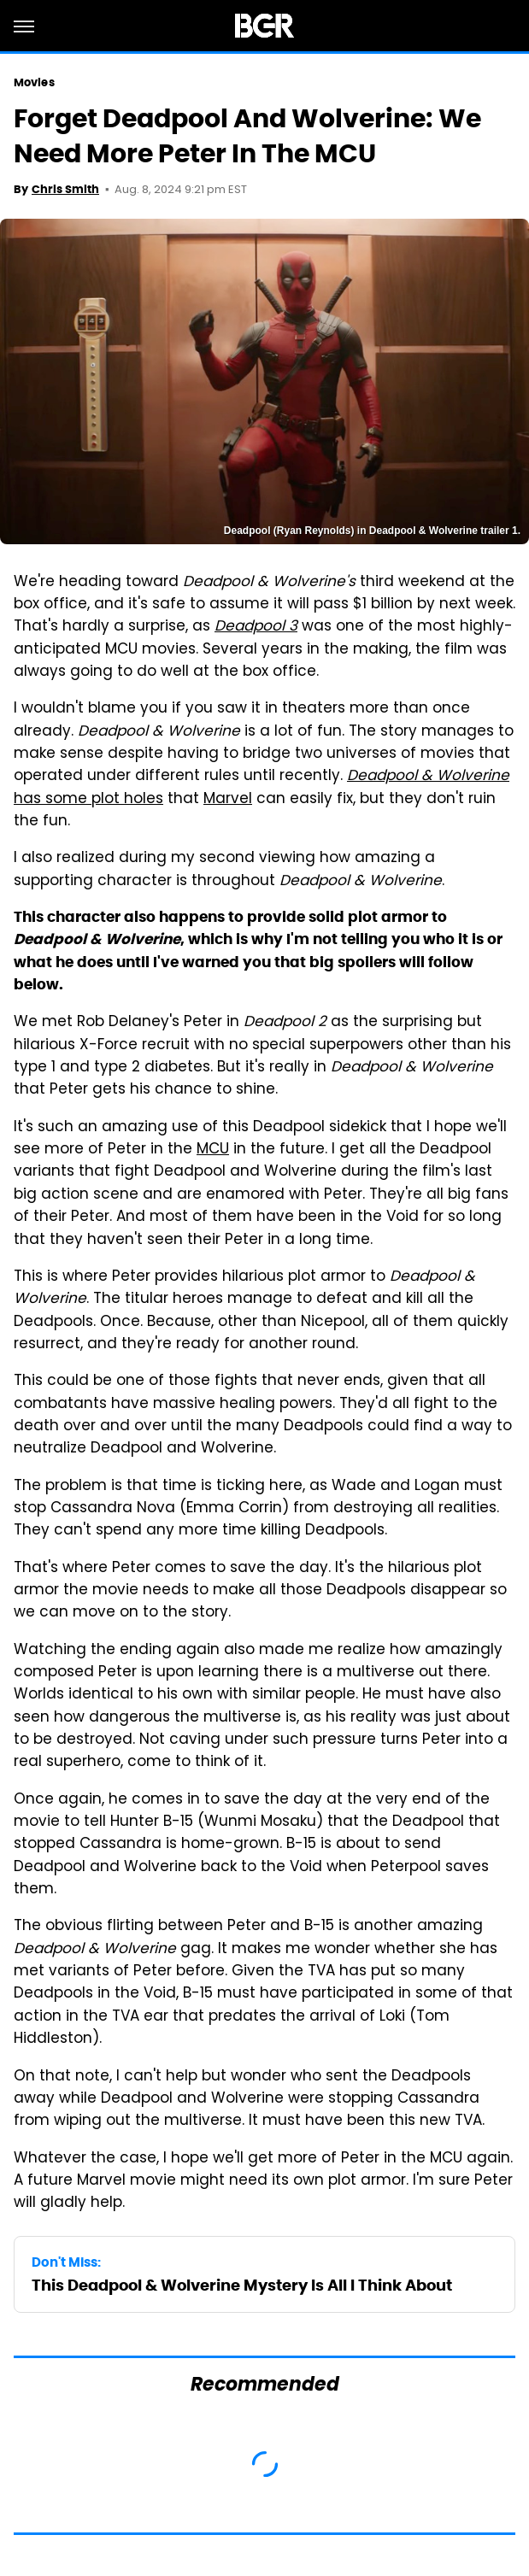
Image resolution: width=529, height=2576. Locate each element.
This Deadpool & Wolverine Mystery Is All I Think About (242, 2285)
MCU (213, 1150)
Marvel (227, 800)
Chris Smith (65, 189)
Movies (34, 82)
